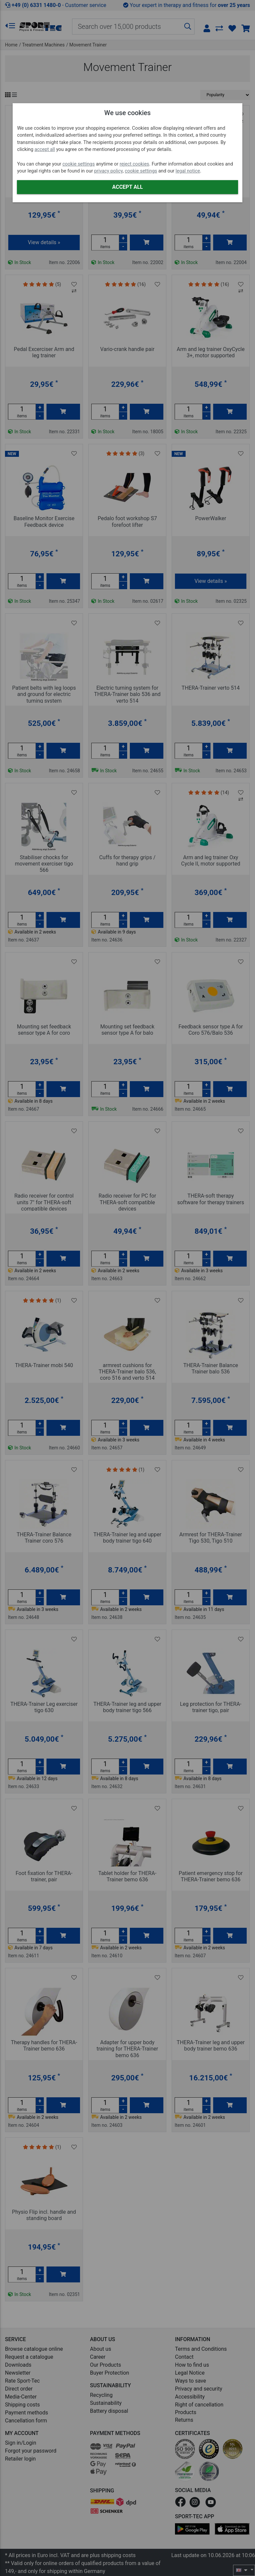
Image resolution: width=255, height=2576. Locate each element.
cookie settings (78, 164)
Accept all (127, 187)
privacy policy (108, 171)
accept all (45, 149)
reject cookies (134, 164)
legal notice (188, 171)
